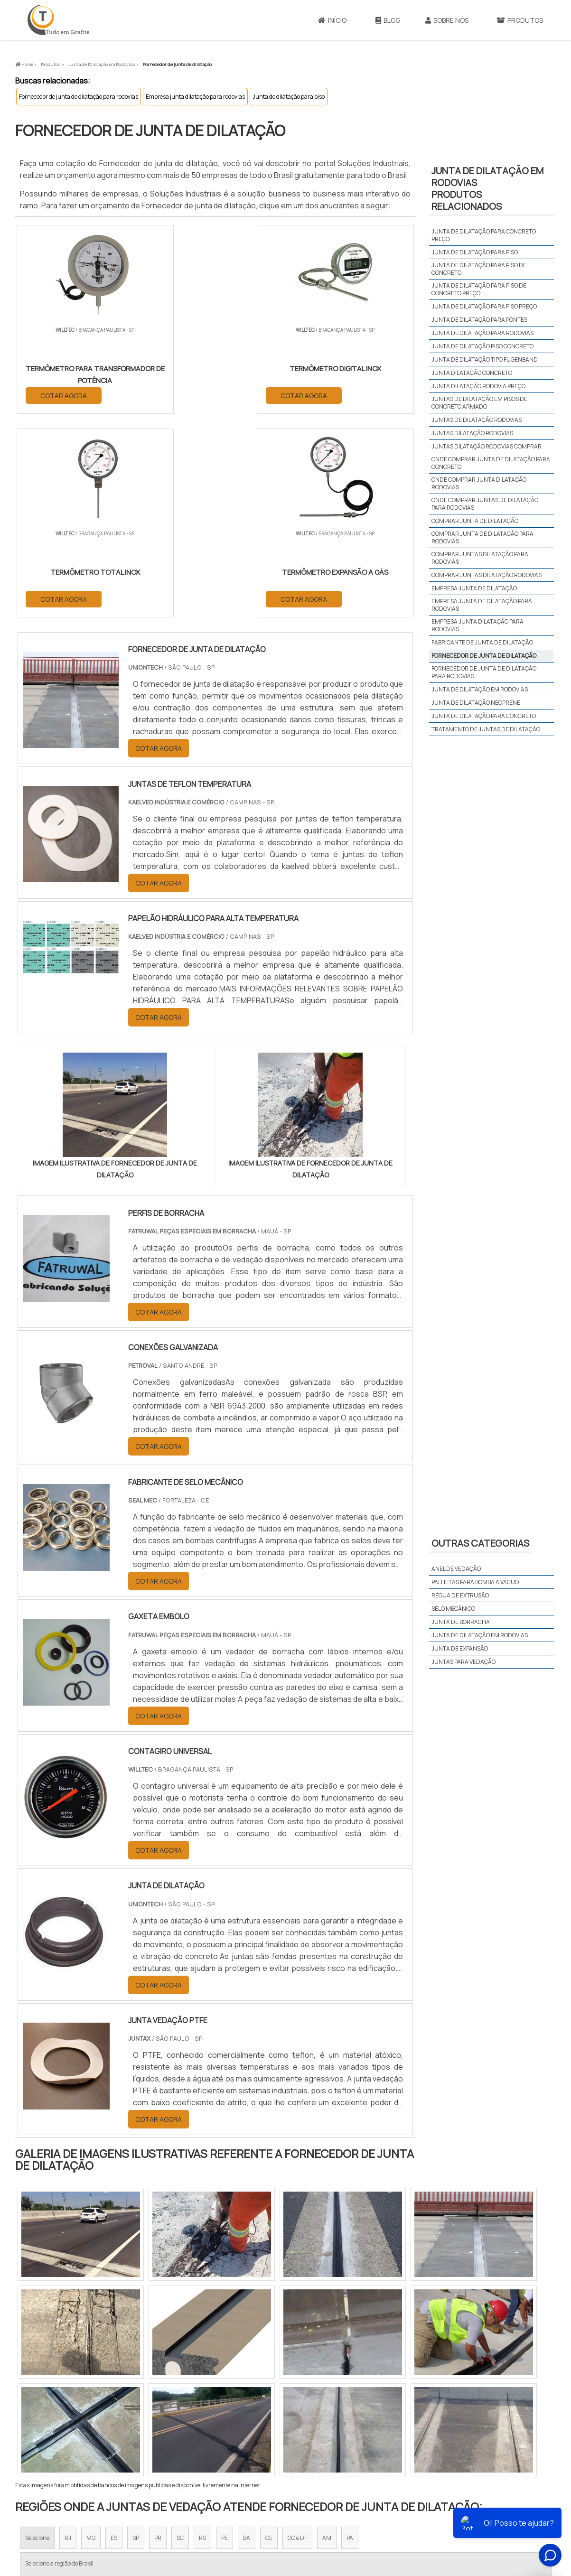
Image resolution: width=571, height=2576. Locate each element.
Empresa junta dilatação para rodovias (195, 97)
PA (349, 2335)
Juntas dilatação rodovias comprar (486, 446)
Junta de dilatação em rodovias (479, 689)
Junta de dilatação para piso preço (484, 306)
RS (202, 2335)
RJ (68, 2335)
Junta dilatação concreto (471, 373)
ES (114, 2335)
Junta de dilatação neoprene (475, 703)
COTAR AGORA (64, 394)
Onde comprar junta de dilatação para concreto (490, 463)
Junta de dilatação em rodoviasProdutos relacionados (487, 188)
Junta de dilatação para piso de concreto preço (478, 289)
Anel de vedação (456, 1569)
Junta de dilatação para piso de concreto (478, 269)
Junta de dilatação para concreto (483, 716)
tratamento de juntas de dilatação (485, 729)
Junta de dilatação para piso (289, 97)
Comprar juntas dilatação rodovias (486, 575)
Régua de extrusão (460, 1595)
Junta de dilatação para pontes (479, 320)
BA (246, 2335)
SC (180, 2335)
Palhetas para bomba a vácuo (475, 1582)
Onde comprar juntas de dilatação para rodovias (484, 504)
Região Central (44, 2423)
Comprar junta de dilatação (474, 521)
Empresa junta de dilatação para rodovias (481, 605)
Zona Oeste (136, 2423)
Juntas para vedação (463, 1662)
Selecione (37, 2335)
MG (90, 2335)
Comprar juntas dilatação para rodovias (479, 558)
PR (157, 2335)
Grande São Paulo (271, 2423)
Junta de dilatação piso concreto (482, 346)
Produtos (519, 20)
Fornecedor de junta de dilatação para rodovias (78, 97)
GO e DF (297, 2335)
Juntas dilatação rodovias (472, 433)
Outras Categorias (480, 1543)
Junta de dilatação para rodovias (482, 333)
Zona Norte (92, 2423)
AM (326, 2335)
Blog (387, 20)
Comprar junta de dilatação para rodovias (482, 537)
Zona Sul (178, 2423)
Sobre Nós (446, 20)
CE (268, 2335)
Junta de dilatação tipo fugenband (484, 359)
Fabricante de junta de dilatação (482, 642)
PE (224, 2335)
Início (332, 20)
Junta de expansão (459, 1648)
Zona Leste (219, 2423)
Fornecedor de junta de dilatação (483, 656)
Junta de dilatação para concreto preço (483, 235)
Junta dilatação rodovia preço (478, 386)
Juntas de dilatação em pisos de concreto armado (479, 403)
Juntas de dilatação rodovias (476, 420)
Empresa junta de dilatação (474, 588)
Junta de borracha (460, 1622)
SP (135, 2335)
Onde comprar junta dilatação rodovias (478, 483)
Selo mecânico (453, 1609)
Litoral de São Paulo (333, 2423)
